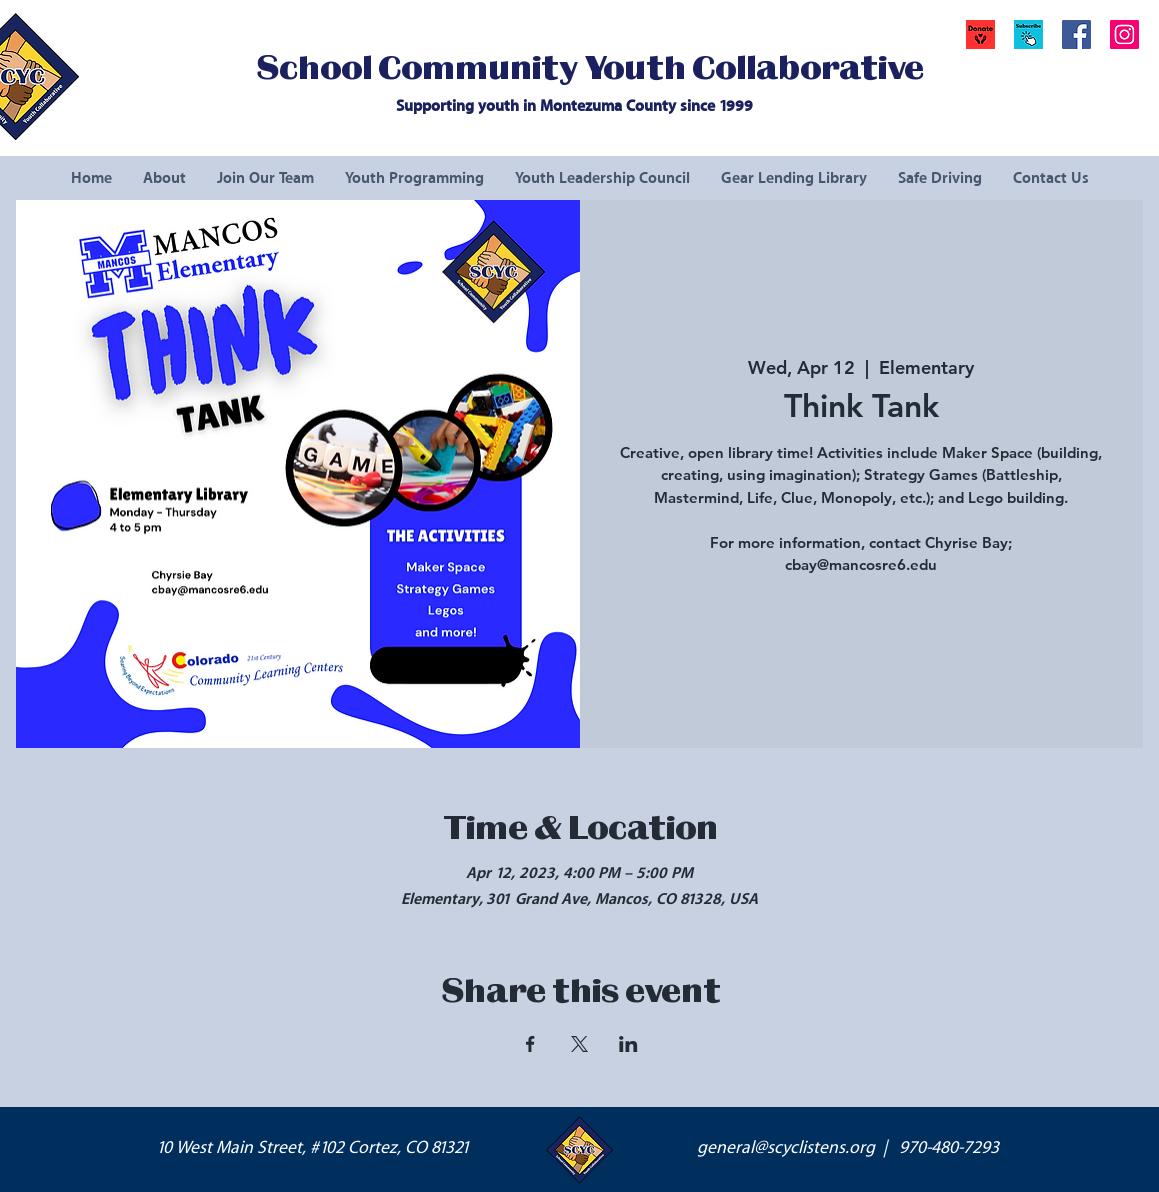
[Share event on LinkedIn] (628, 1044)
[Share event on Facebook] (530, 1044)
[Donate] (980, 34)
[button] (1028, 34)
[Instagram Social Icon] (1124, 34)
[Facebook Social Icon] (1076, 34)
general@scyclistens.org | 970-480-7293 (848, 1148)
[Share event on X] (579, 1044)
